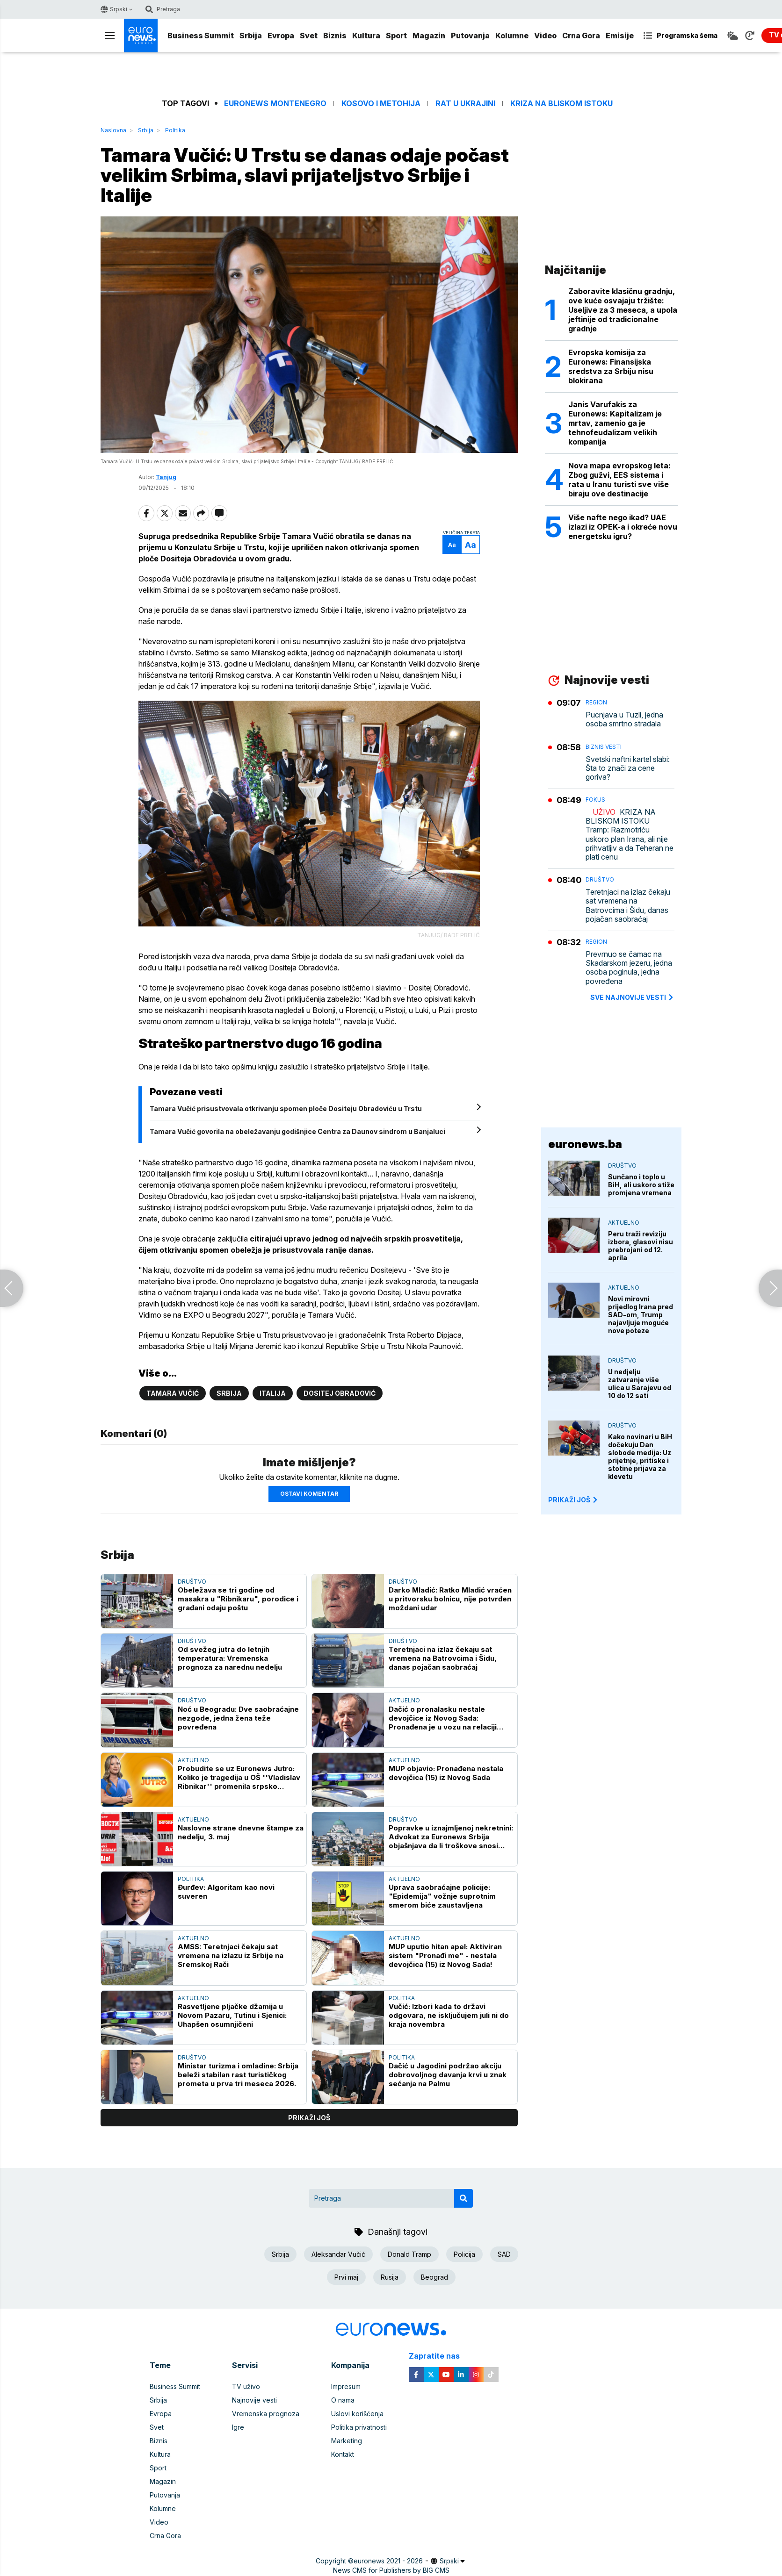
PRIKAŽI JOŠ (573, 1500)
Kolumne (512, 35)
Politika (175, 130)
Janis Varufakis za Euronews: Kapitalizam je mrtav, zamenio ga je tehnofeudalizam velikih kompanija (615, 423)
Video (545, 35)
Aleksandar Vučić (338, 2254)
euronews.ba (585, 1144)
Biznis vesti (604, 746)
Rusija (389, 2277)
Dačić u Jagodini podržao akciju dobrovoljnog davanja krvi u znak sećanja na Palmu (448, 2074)
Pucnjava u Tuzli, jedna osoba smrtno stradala (624, 719)
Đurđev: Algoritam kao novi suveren (226, 1892)
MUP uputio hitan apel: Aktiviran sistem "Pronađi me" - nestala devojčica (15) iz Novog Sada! (445, 1955)
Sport (396, 35)
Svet (309, 35)
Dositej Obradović (340, 1393)
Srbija (250, 35)
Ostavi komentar (309, 1493)
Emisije (620, 35)
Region (596, 702)
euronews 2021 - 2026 (388, 2561)
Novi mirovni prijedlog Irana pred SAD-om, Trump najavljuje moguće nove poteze (640, 1315)
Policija (464, 2254)
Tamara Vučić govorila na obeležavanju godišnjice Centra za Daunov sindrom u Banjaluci (297, 1131)
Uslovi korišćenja (357, 2414)
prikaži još (309, 2118)
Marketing (346, 2441)
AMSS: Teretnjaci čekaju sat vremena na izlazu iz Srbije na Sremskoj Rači (230, 1955)
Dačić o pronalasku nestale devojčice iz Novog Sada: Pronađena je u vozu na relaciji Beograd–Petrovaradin (443, 1718)
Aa (452, 544)
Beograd (434, 2277)
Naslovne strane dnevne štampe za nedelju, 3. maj (241, 1832)
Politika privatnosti (359, 2427)
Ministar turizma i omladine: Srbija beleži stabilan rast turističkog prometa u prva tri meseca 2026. (238, 2074)
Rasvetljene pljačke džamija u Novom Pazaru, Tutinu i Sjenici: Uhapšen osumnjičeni (232, 2015)
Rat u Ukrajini (465, 103)
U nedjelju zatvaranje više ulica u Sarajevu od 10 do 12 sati (639, 1383)
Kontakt (342, 2454)
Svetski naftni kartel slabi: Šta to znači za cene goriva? (628, 768)
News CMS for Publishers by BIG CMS (391, 2570)
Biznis (335, 35)
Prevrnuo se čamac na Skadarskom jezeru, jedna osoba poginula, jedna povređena (629, 968)
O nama (343, 2400)
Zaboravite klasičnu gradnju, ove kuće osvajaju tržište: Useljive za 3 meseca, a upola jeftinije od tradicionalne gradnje (622, 310)
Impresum (346, 2386)
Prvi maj (346, 2277)
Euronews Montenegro (275, 103)
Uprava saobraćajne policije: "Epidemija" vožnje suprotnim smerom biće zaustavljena (442, 1896)
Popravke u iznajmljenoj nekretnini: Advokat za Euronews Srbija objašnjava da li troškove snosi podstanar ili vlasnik (451, 1836)
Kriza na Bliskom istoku (561, 103)
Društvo (192, 1581)
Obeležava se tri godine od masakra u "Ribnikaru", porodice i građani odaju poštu (238, 1599)
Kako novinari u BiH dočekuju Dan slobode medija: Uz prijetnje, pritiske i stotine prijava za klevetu (640, 1456)
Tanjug (166, 477)
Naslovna (113, 130)
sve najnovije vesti (632, 997)
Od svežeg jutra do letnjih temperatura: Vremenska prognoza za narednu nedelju (230, 1658)
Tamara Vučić (172, 1393)
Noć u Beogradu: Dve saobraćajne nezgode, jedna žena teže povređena (238, 1718)
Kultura (366, 35)
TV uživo (246, 2386)
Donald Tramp (409, 2254)
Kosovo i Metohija (380, 103)
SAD (504, 2254)
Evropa (281, 35)
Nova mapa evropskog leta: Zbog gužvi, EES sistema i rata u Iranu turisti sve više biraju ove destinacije (619, 479)
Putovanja (470, 35)
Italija (273, 1393)
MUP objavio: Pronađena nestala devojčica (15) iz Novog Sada (446, 1773)
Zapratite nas (439, 2356)
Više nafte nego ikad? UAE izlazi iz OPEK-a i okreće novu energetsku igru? (622, 527)
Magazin (429, 35)
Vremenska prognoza (265, 2414)
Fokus (595, 799)
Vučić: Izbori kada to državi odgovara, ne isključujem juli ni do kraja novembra (449, 2015)
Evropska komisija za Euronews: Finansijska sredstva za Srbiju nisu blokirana (610, 366)
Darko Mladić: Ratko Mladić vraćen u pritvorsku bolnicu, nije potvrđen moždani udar (450, 1599)
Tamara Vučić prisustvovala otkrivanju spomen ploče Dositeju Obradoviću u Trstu (286, 1108)
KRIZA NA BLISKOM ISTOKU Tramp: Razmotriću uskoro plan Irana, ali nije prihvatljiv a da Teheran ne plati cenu (629, 834)
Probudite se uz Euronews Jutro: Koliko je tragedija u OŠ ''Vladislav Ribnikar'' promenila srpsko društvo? (239, 1777)
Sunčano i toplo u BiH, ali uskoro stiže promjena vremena (641, 1185)
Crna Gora (581, 35)
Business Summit (200, 35)
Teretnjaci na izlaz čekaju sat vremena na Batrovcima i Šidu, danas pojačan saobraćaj (443, 1658)
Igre (238, 2427)
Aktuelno (404, 1700)
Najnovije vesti (254, 2400)
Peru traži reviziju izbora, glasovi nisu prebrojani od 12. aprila (640, 1246)
